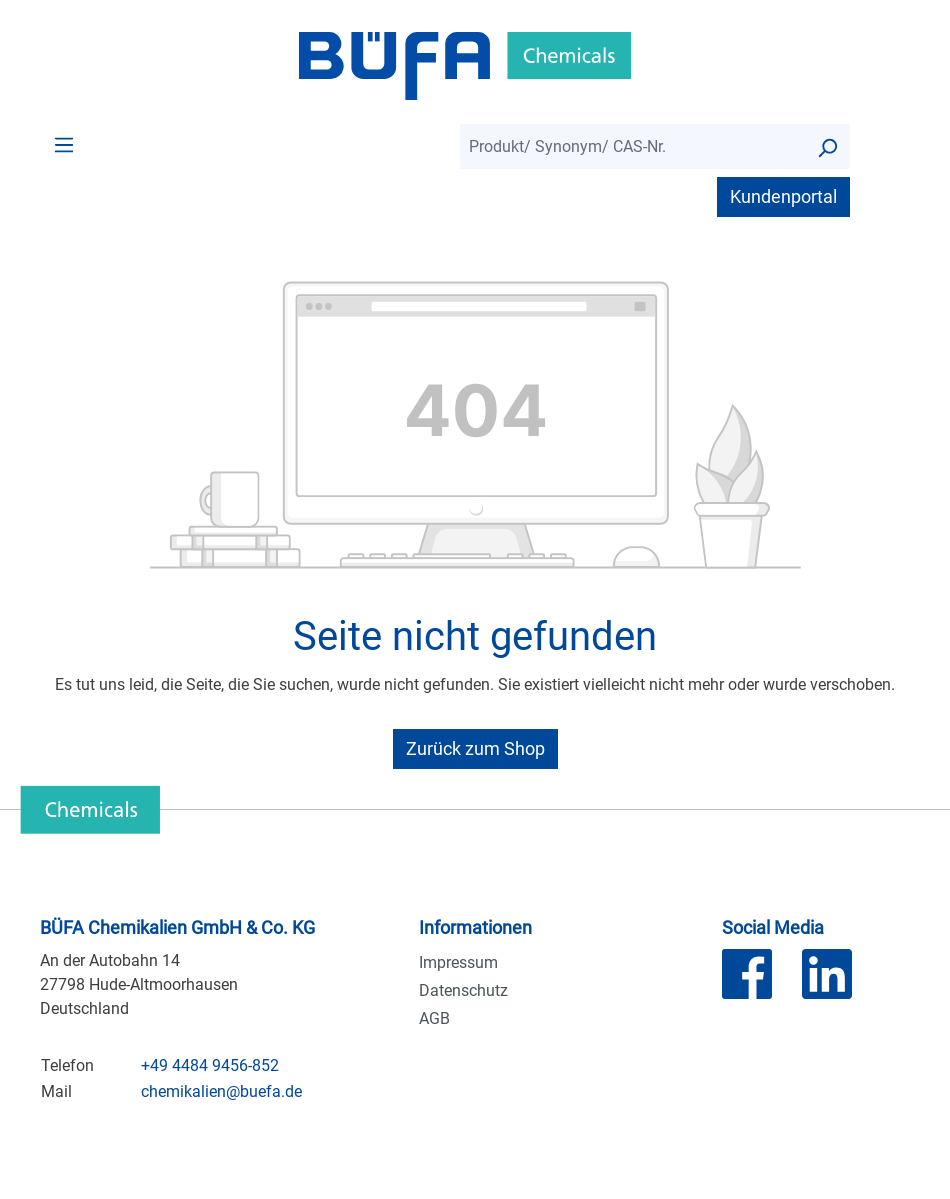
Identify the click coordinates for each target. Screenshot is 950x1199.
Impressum (458, 962)
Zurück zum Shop (475, 748)
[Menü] (64, 144)
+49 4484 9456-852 (210, 1065)
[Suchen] (827, 146)
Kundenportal (783, 196)
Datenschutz (463, 990)
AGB (434, 1018)
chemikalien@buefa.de (221, 1091)
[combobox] (632, 146)
